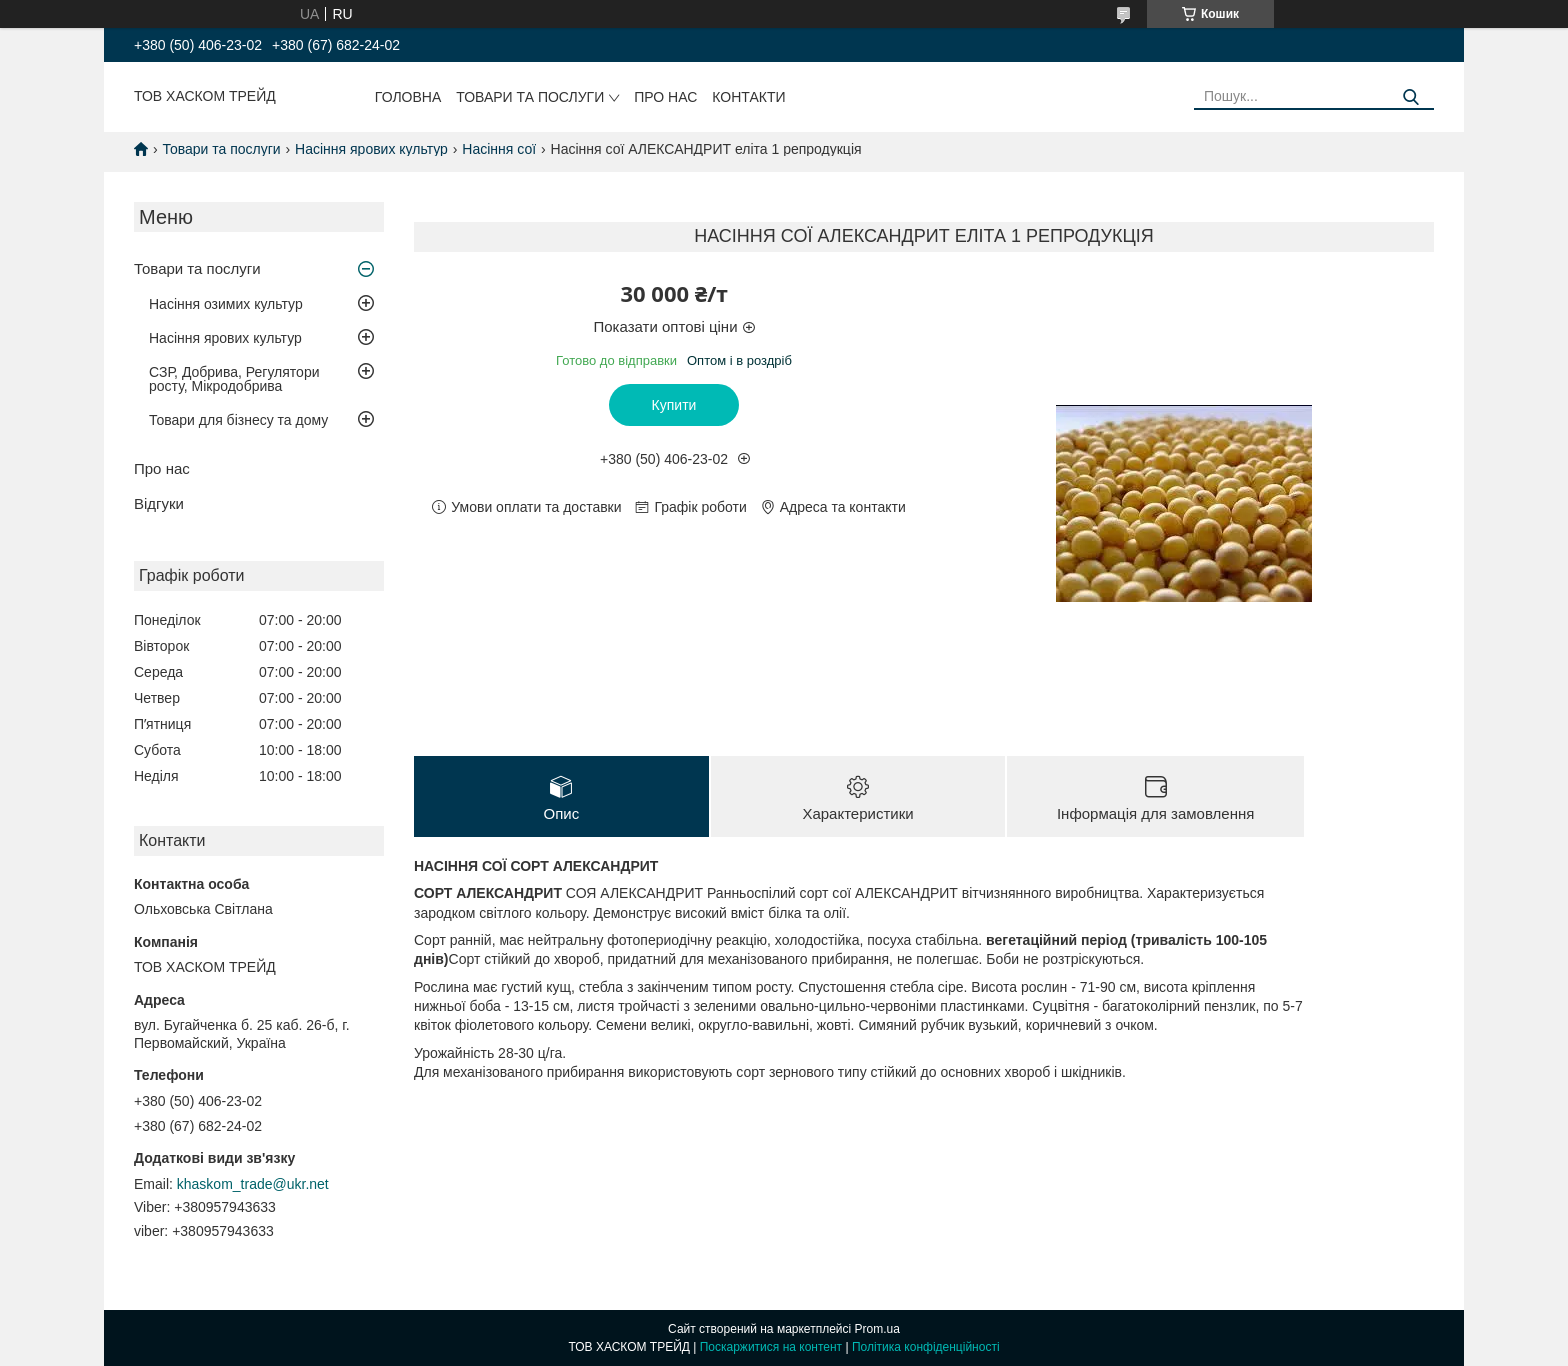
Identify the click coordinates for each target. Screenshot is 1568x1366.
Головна (408, 97)
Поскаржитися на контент (771, 1347)
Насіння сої (499, 149)
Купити (674, 405)
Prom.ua (877, 1329)
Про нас (665, 97)
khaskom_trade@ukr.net (253, 1184)
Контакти (748, 97)
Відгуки (159, 503)
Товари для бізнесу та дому (238, 420)
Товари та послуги (530, 97)
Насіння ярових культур (371, 149)
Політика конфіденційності (926, 1347)
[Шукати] (1411, 97)
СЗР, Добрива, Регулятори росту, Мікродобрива (234, 379)
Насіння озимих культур (226, 304)
